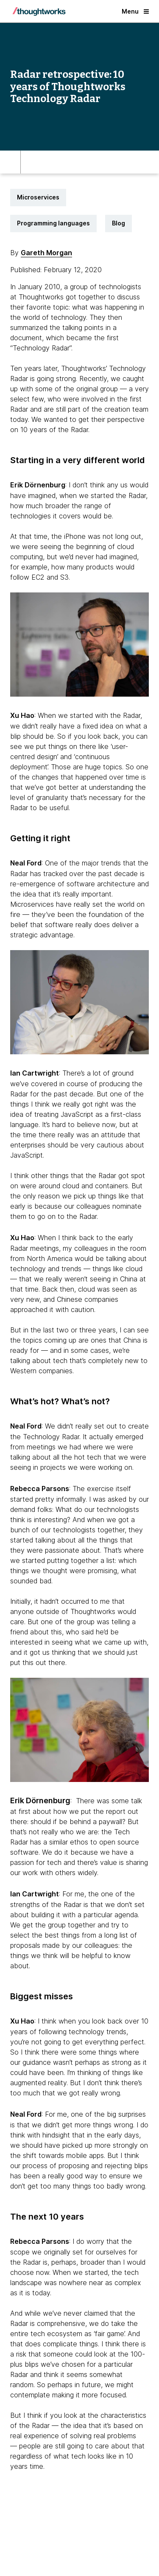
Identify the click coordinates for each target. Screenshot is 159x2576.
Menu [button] (135, 11)
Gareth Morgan (46, 252)
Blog (118, 223)
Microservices (38, 197)
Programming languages (53, 223)
